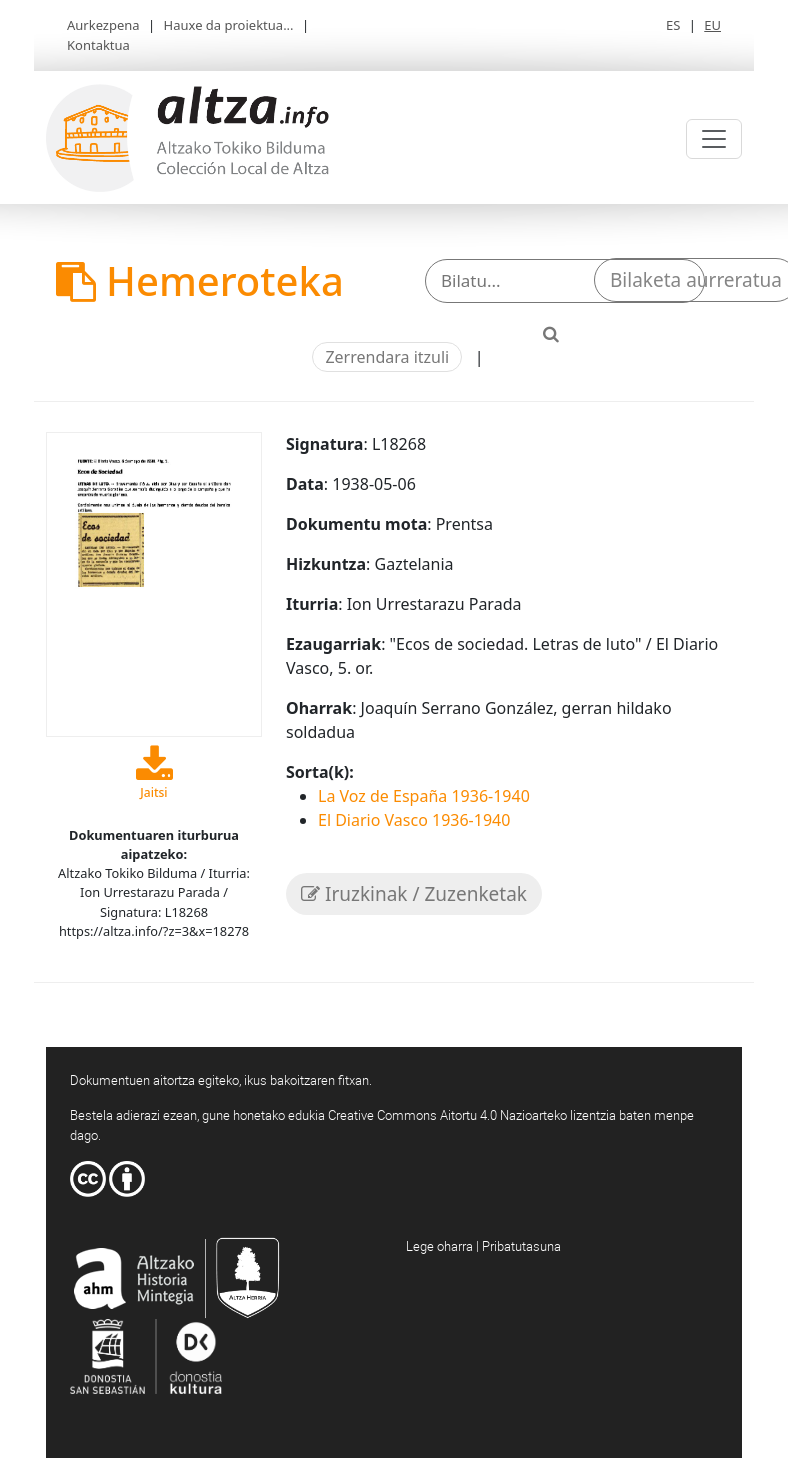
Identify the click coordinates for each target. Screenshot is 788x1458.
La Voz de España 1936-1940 (424, 796)
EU (712, 25)
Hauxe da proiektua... (229, 25)
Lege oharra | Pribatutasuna (483, 1246)
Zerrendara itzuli (387, 357)
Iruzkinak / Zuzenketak (414, 894)
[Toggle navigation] (714, 139)
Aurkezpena (103, 25)
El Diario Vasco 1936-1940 (414, 820)
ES (673, 25)
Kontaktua (98, 45)
